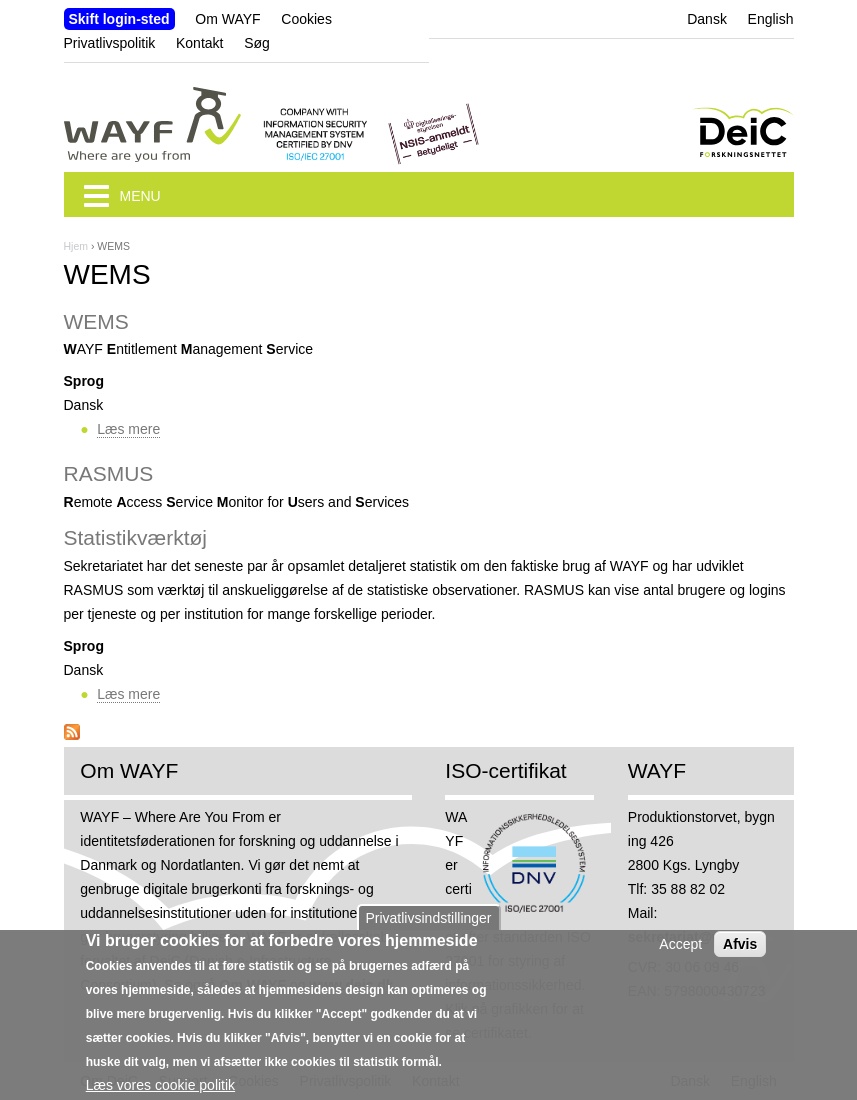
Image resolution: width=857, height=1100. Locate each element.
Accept (680, 953)
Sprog (84, 381)
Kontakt (199, 43)
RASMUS (109, 473)
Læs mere (128, 429)
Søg (257, 43)
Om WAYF (227, 19)
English (771, 19)
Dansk (707, 19)
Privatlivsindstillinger (428, 928)
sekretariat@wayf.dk (696, 937)
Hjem (76, 246)
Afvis (740, 953)
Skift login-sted (119, 19)
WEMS (96, 321)
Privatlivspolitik (110, 43)
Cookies (306, 19)
